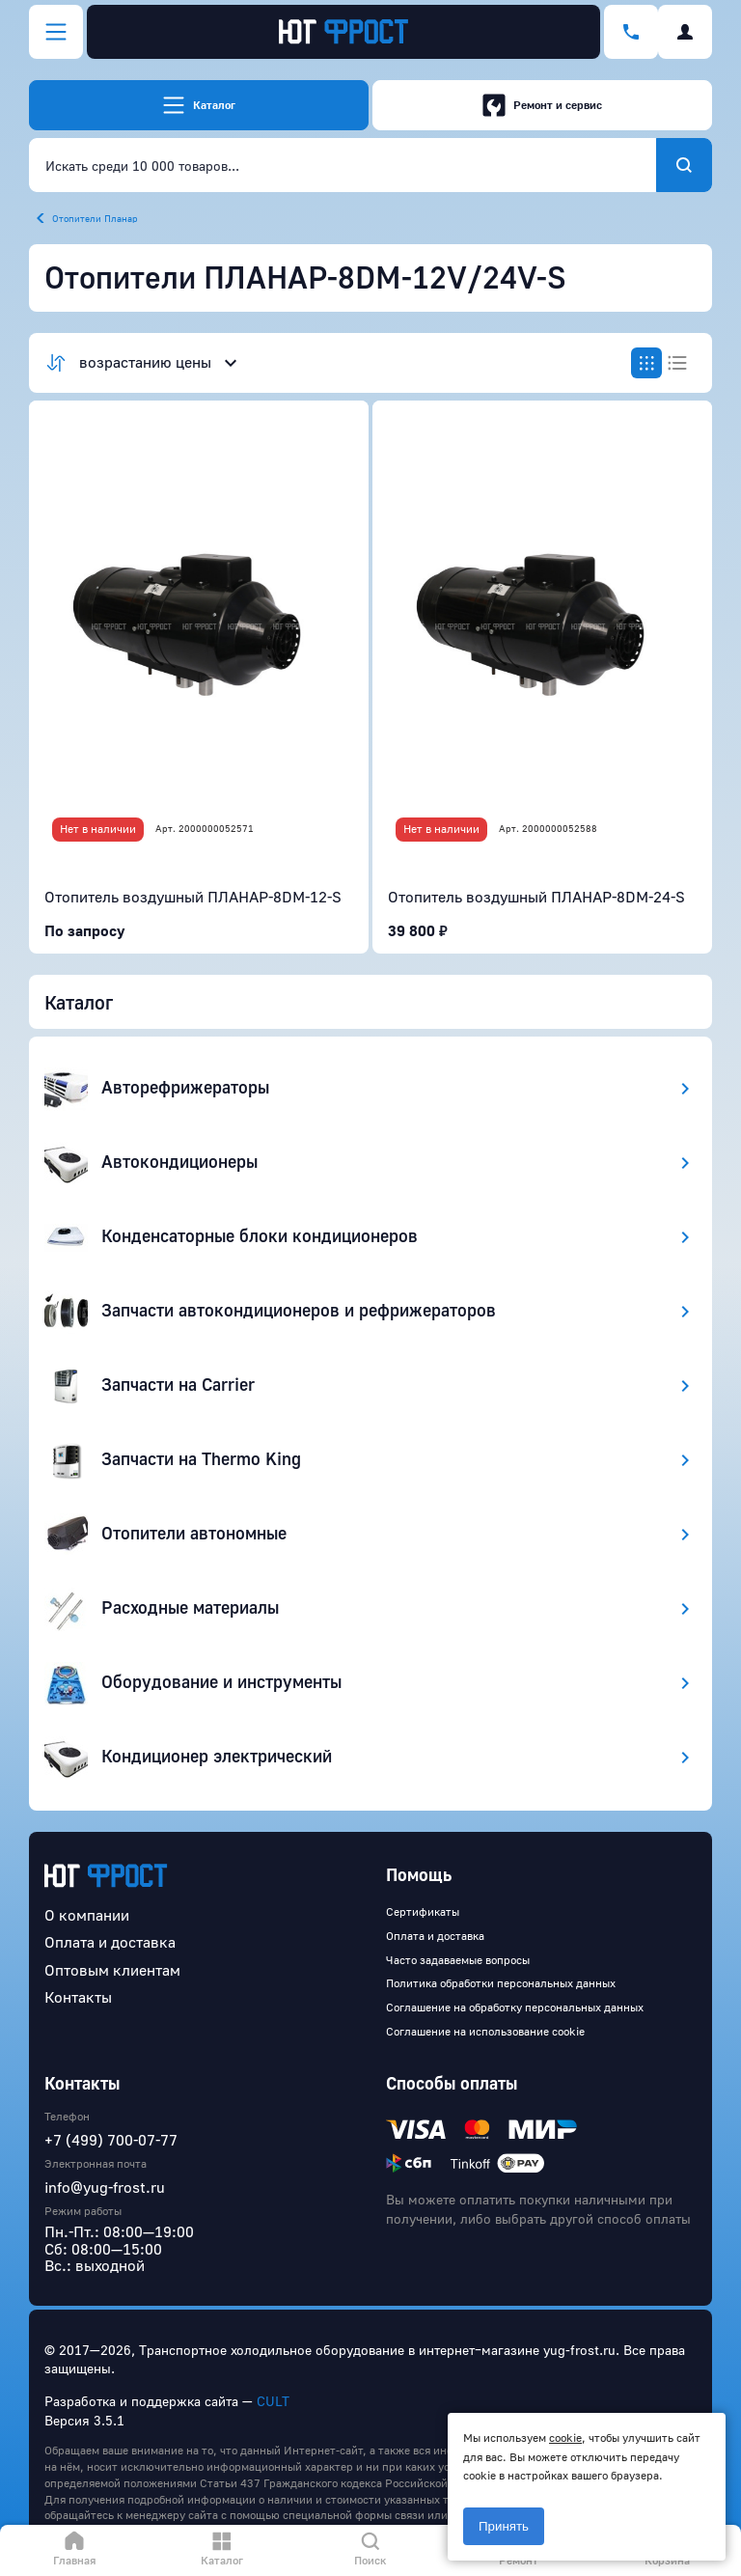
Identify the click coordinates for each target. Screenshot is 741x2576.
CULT (273, 2401)
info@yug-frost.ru (104, 2187)
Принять (504, 2526)
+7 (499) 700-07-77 (111, 2139)
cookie (565, 2437)
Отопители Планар (95, 218)
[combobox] (342, 165)
